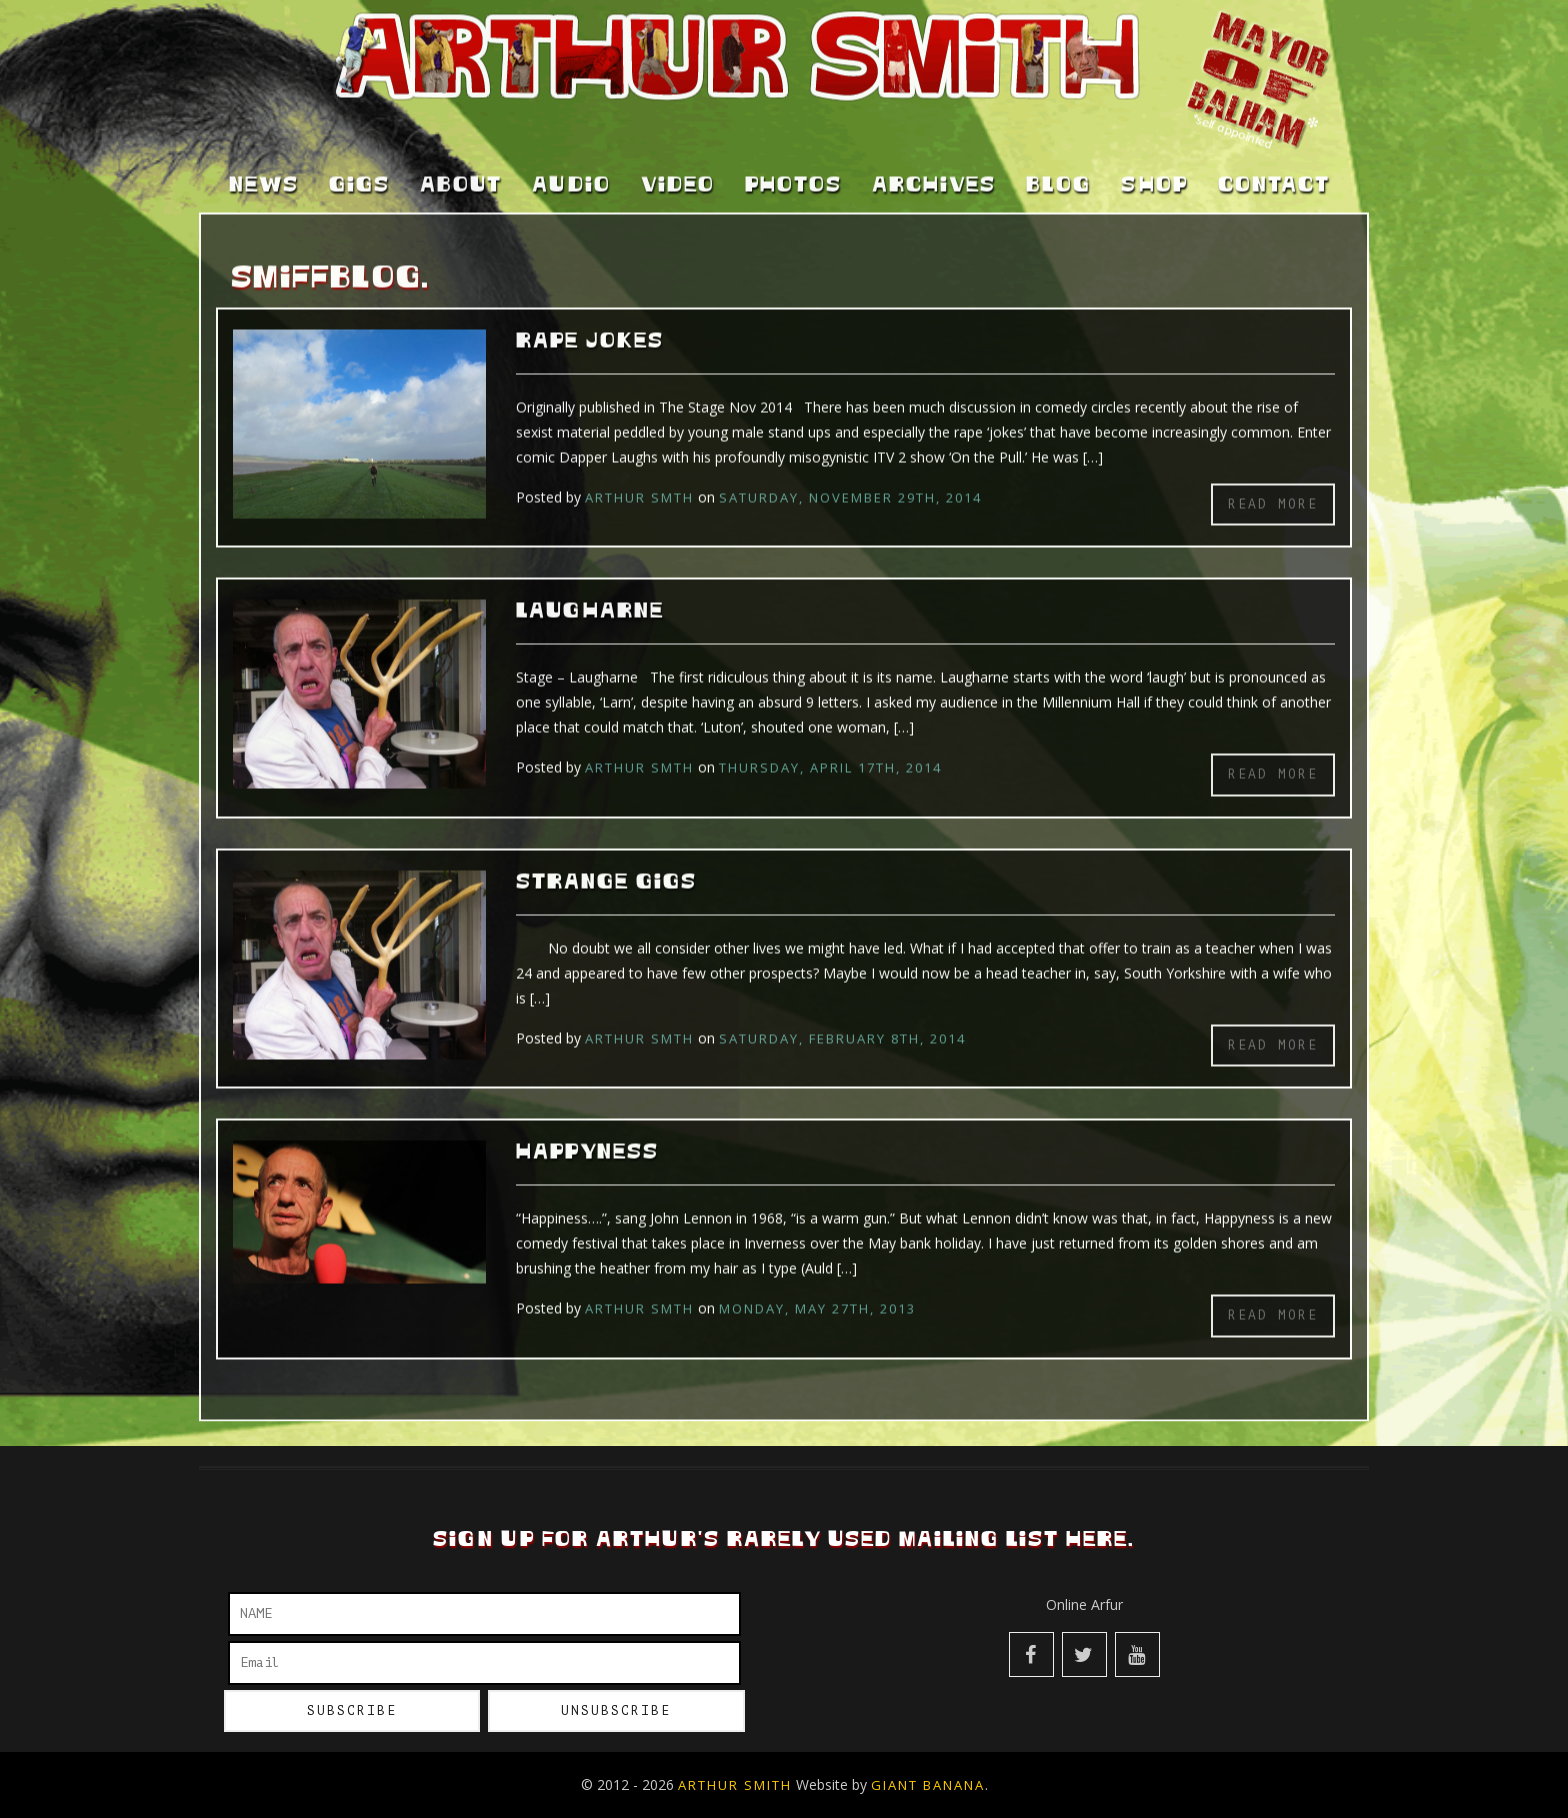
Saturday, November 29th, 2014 (850, 479)
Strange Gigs (606, 864)
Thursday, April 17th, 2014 (830, 750)
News (264, 168)
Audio (571, 168)
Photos (793, 168)
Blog (1058, 168)
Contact (1274, 168)
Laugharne (590, 594)
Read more (1273, 485)
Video (678, 168)
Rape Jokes (590, 323)
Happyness (587, 1135)
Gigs (359, 168)
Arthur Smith (735, 1785)
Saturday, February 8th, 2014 (842, 1020)
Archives (934, 168)
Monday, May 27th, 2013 (817, 1291)
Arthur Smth (639, 479)
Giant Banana (928, 1785)
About (461, 168)
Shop (1154, 168)
